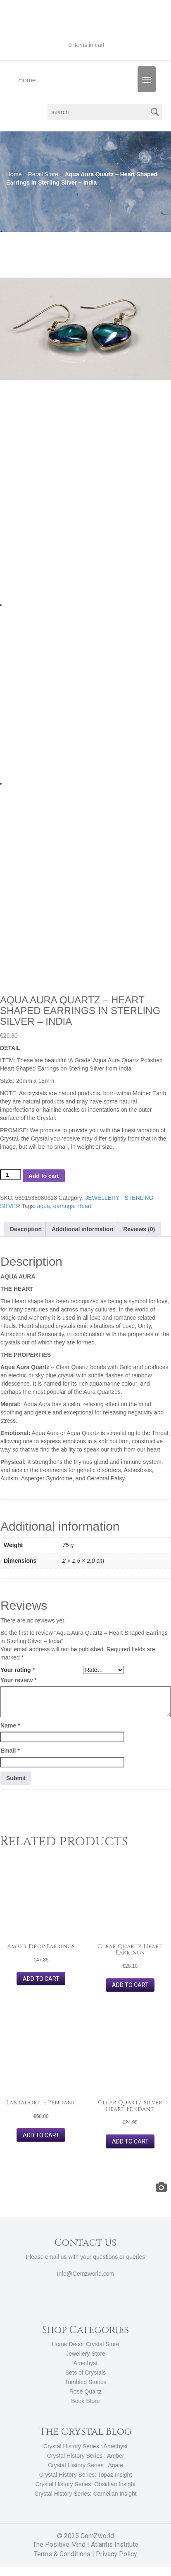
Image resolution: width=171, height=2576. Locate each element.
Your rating (17, 1670)
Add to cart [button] (41, 1978)
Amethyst (85, 2363)
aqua (43, 1206)
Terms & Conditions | (65, 2554)
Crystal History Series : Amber (85, 2455)
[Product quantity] (10, 1174)
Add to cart (43, 1176)
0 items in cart (85, 45)
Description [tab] (26, 1229)
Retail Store (43, 174)
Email (10, 1750)
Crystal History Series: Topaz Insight (85, 2474)
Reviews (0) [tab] (139, 1229)
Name (10, 1725)
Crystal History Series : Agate (85, 2465)
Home (27, 80)
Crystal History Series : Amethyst (85, 2446)
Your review (18, 1680)
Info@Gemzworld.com (85, 2273)
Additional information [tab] (82, 1229)
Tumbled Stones (85, 2382)
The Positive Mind (59, 2544)
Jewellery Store (85, 2353)
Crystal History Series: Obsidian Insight (86, 2484)
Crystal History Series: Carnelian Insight (85, 2493)
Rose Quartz (85, 2391)
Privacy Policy (116, 2554)
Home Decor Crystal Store (85, 2344)
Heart (84, 1206)
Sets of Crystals (85, 2372)
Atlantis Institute (114, 2544)
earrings (63, 1206)
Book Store (85, 2401)
